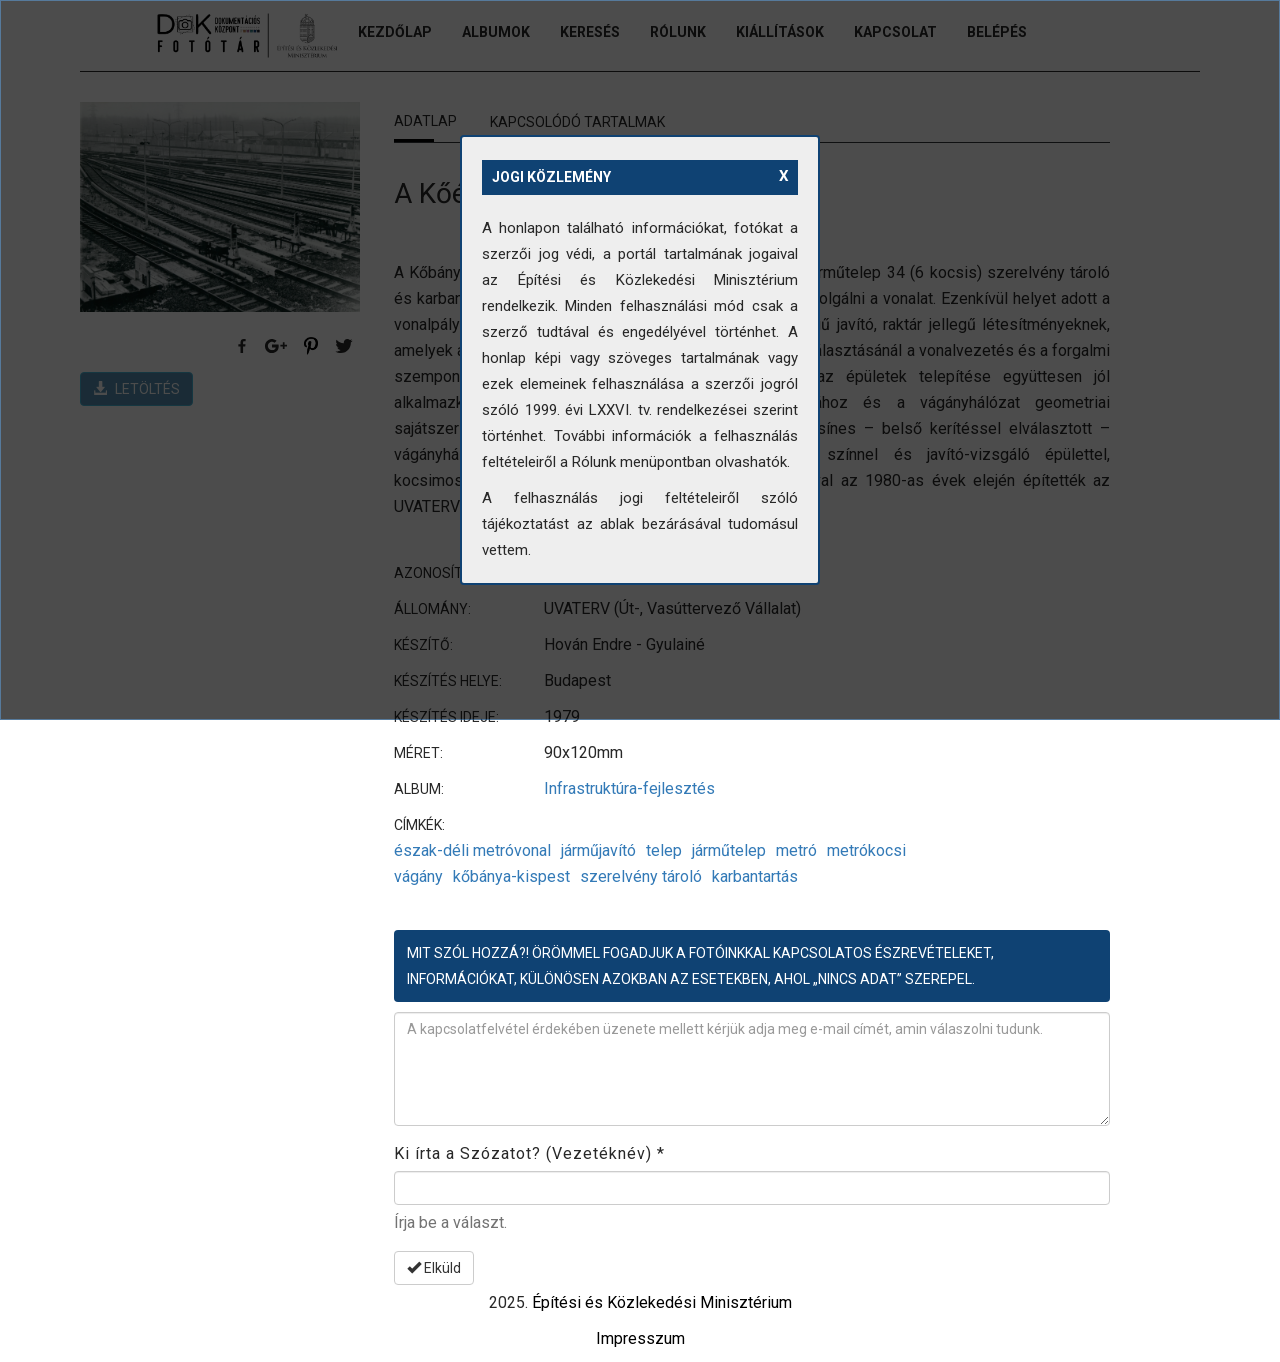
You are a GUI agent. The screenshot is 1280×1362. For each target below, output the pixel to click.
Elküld (434, 1268)
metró (796, 850)
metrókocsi (866, 850)
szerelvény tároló (641, 876)
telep (664, 850)
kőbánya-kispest (511, 876)
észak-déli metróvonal (472, 850)
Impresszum (640, 1338)
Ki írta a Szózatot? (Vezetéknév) (529, 1153)
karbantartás (755, 876)
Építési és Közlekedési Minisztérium (662, 1302)
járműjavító (598, 850)
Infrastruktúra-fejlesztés (629, 788)
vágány (418, 876)
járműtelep (729, 850)
